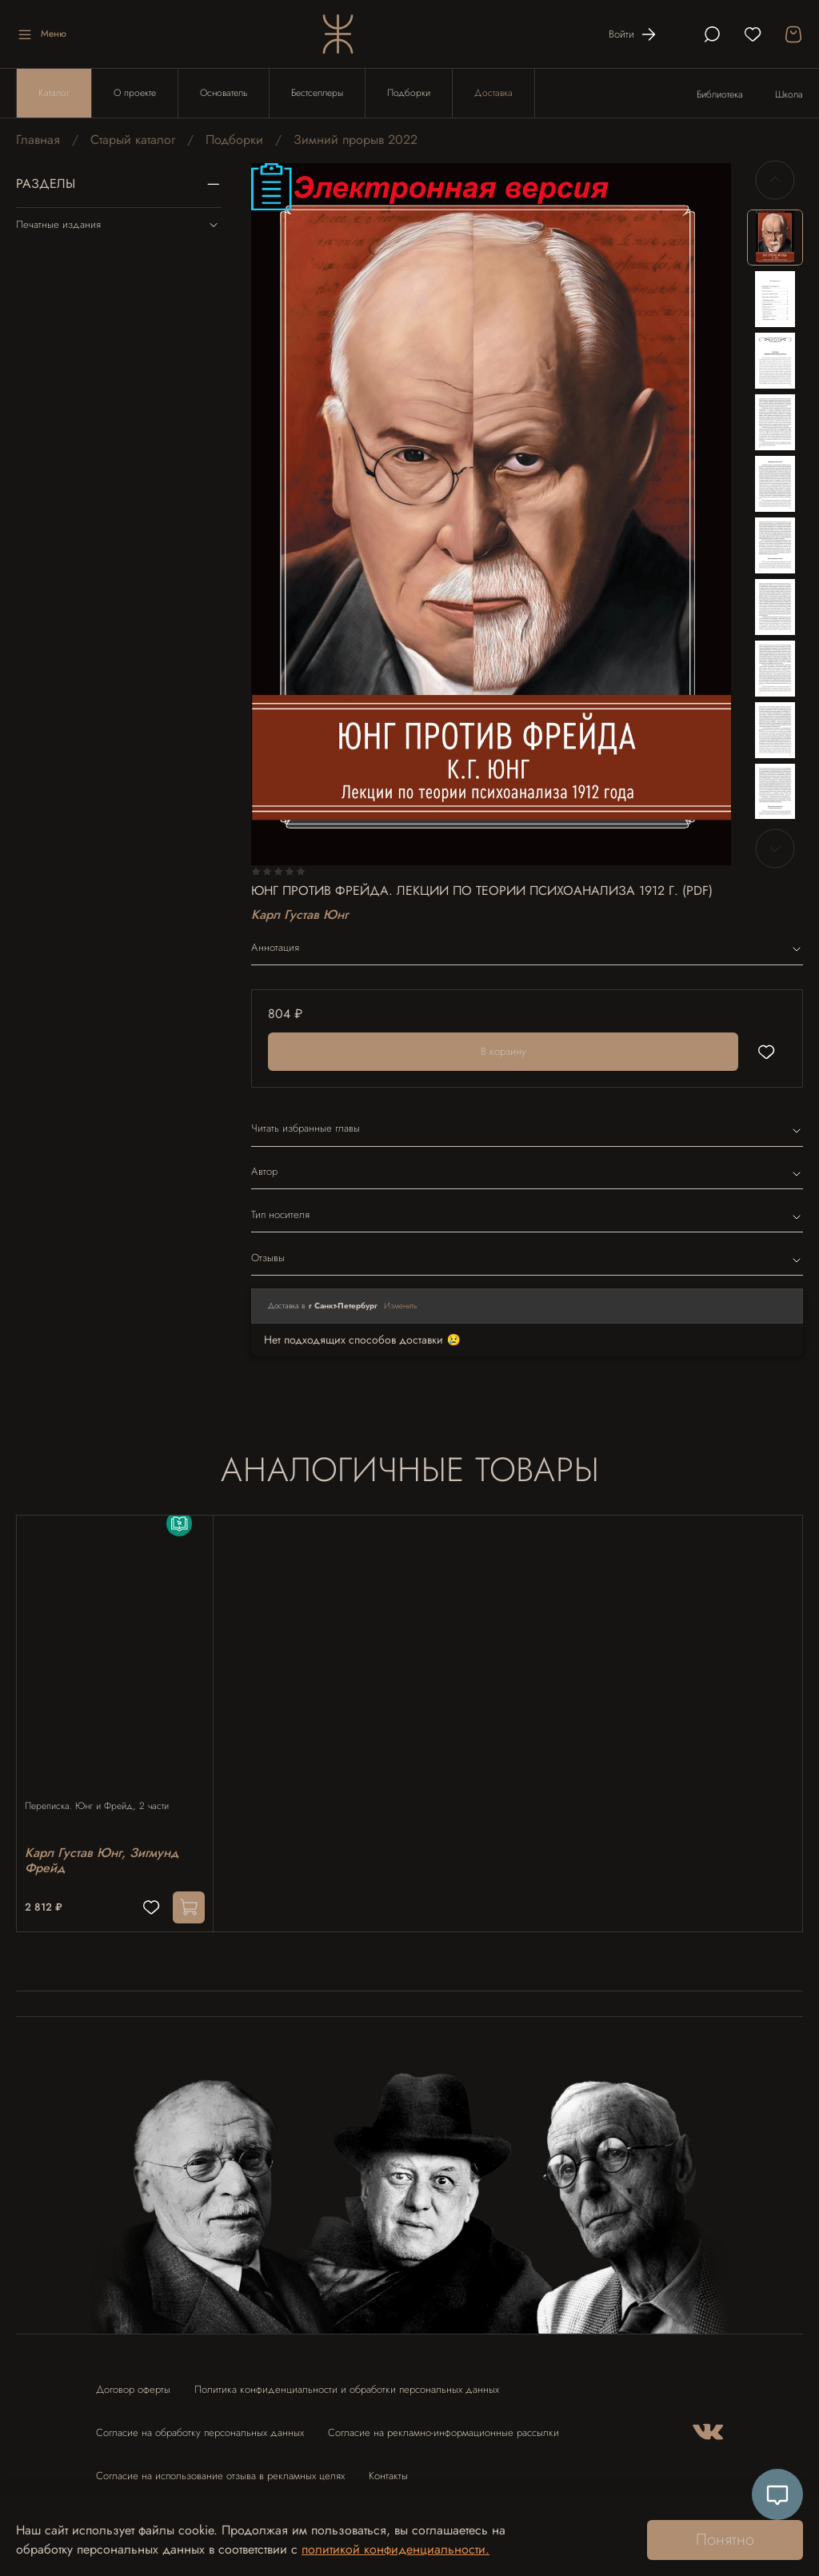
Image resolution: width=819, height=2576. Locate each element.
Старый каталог (132, 139)
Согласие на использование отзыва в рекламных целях (220, 2467)
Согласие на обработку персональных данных (200, 2424)
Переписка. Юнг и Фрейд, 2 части (105, 1790)
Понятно (725, 2539)
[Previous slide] (775, 180)
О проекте (135, 93)
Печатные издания (119, 225)
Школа (789, 94)
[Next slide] (775, 849)
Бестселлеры (317, 93)
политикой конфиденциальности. (395, 2549)
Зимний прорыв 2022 (355, 139)
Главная (38, 139)
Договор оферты (133, 2381)
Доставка (493, 93)
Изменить (400, 1306)
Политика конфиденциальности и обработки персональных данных (346, 2381)
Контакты (388, 2467)
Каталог (54, 93)
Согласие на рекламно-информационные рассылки (443, 2424)
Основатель (223, 93)
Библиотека (720, 94)
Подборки (408, 93)
